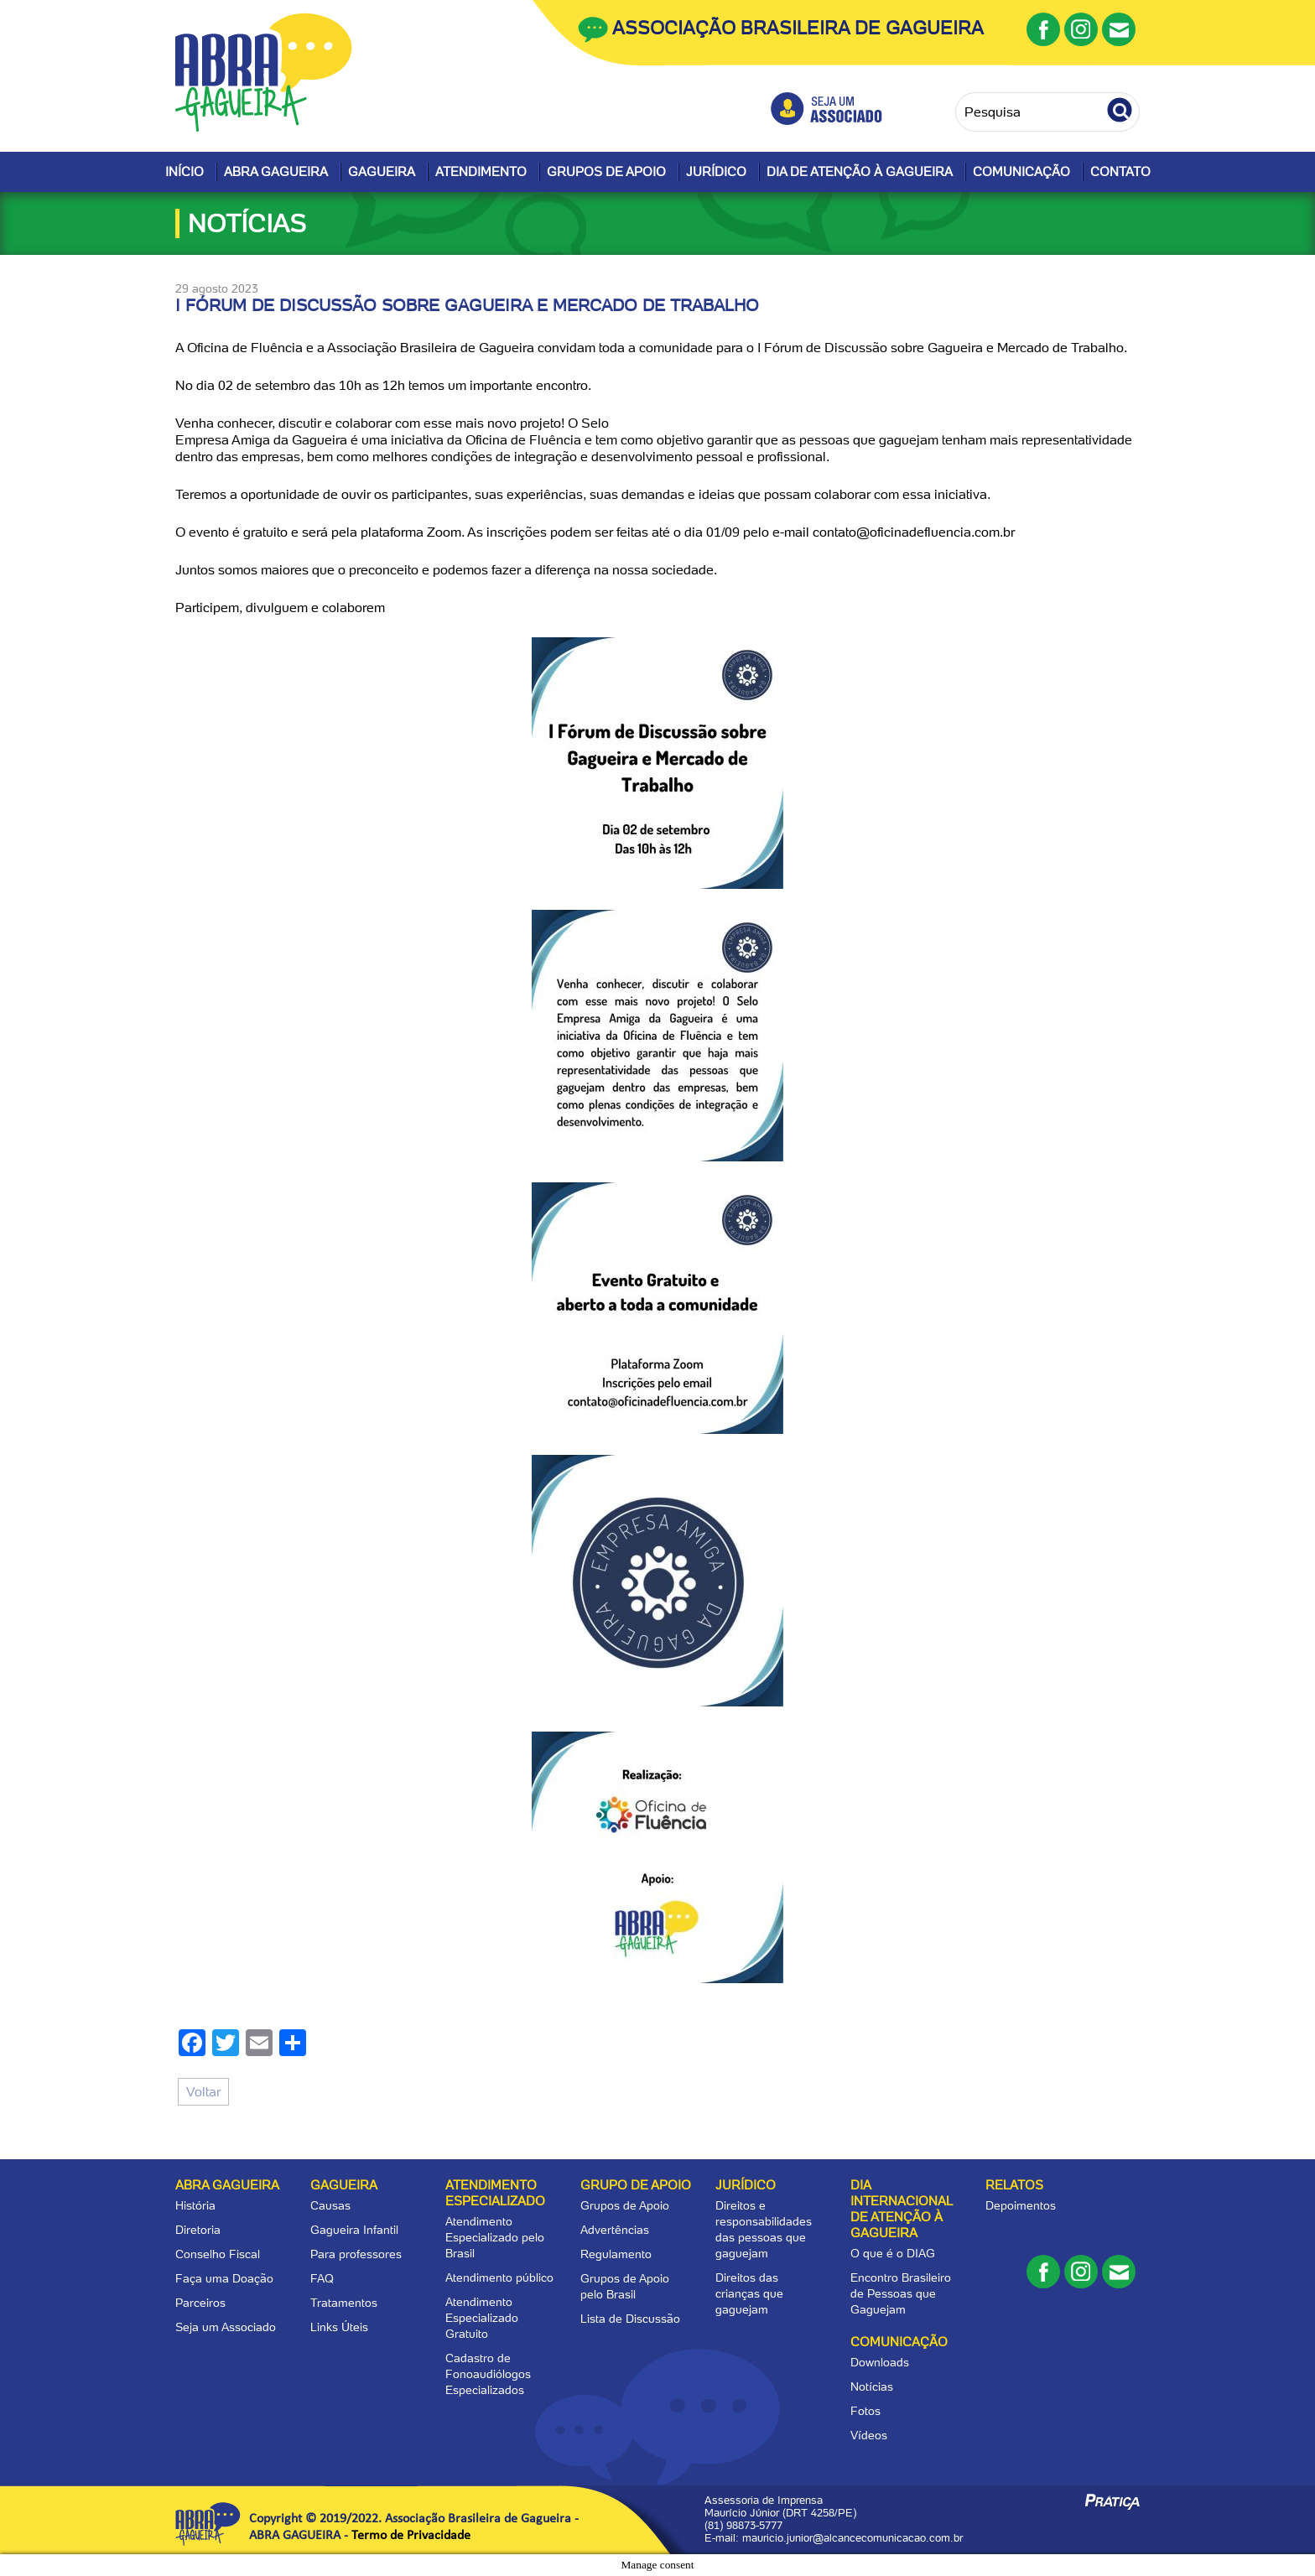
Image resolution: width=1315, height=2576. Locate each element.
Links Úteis (339, 2327)
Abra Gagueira (276, 171)
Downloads (879, 2362)
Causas (330, 2205)
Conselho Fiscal (217, 2254)
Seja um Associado (225, 2327)
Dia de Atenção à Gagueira (860, 171)
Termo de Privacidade (410, 2535)
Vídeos (868, 2435)
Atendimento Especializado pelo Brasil (494, 2237)
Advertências (614, 2229)
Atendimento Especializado (495, 2193)
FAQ (322, 2278)
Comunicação (1021, 171)
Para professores (356, 2254)
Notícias (871, 2386)
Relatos (1014, 2185)
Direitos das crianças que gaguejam (749, 2293)
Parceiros (200, 2302)
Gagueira (381, 171)
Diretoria (198, 2229)
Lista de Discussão (630, 2318)
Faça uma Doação (224, 2278)
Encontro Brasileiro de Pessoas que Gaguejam (900, 2293)
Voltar (203, 2092)
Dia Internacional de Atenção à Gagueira (901, 2209)
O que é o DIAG (892, 2253)
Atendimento (481, 171)
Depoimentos (1020, 2205)
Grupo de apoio (635, 2185)
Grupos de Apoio (606, 171)
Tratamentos (343, 2302)
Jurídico (716, 171)
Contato (1120, 171)
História (195, 2205)
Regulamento (616, 2254)
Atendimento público (499, 2277)
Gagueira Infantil (354, 2229)
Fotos (865, 2411)
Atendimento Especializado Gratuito (481, 2317)
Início (184, 171)
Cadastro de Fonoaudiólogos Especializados (488, 2374)
